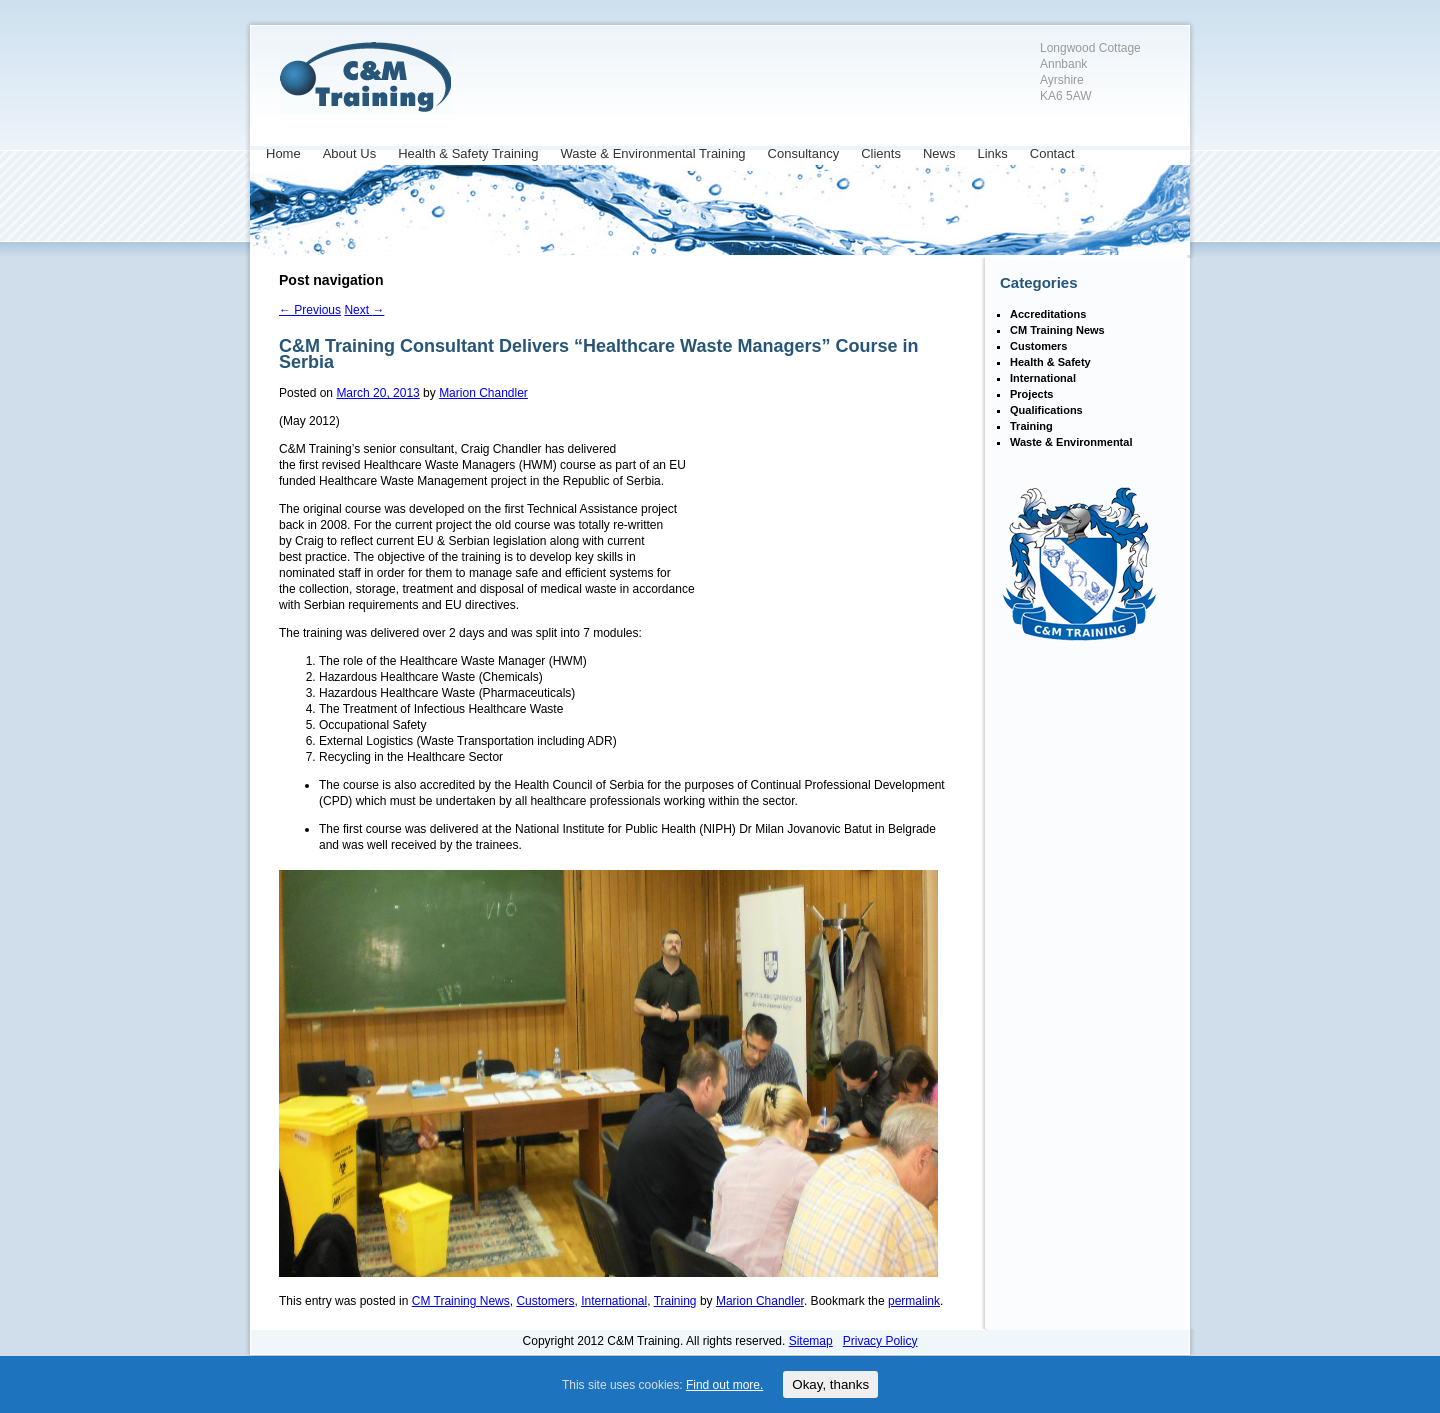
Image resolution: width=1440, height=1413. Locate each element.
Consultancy (804, 153)
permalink (914, 1301)
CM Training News (461, 1301)
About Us (349, 153)
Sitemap (811, 1341)
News (939, 153)
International (614, 1301)
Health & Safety (1050, 362)
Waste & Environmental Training (652, 153)
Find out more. (724, 1385)
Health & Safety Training (468, 153)
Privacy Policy (880, 1341)
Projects (1031, 394)
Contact (1052, 153)
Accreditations (1048, 314)
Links (992, 153)
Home (283, 153)
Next (364, 310)
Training (675, 1301)
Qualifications (1046, 410)
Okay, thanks (830, 1384)
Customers (545, 1301)
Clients (881, 153)
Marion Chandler (483, 393)
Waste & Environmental (1071, 442)
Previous (310, 310)
